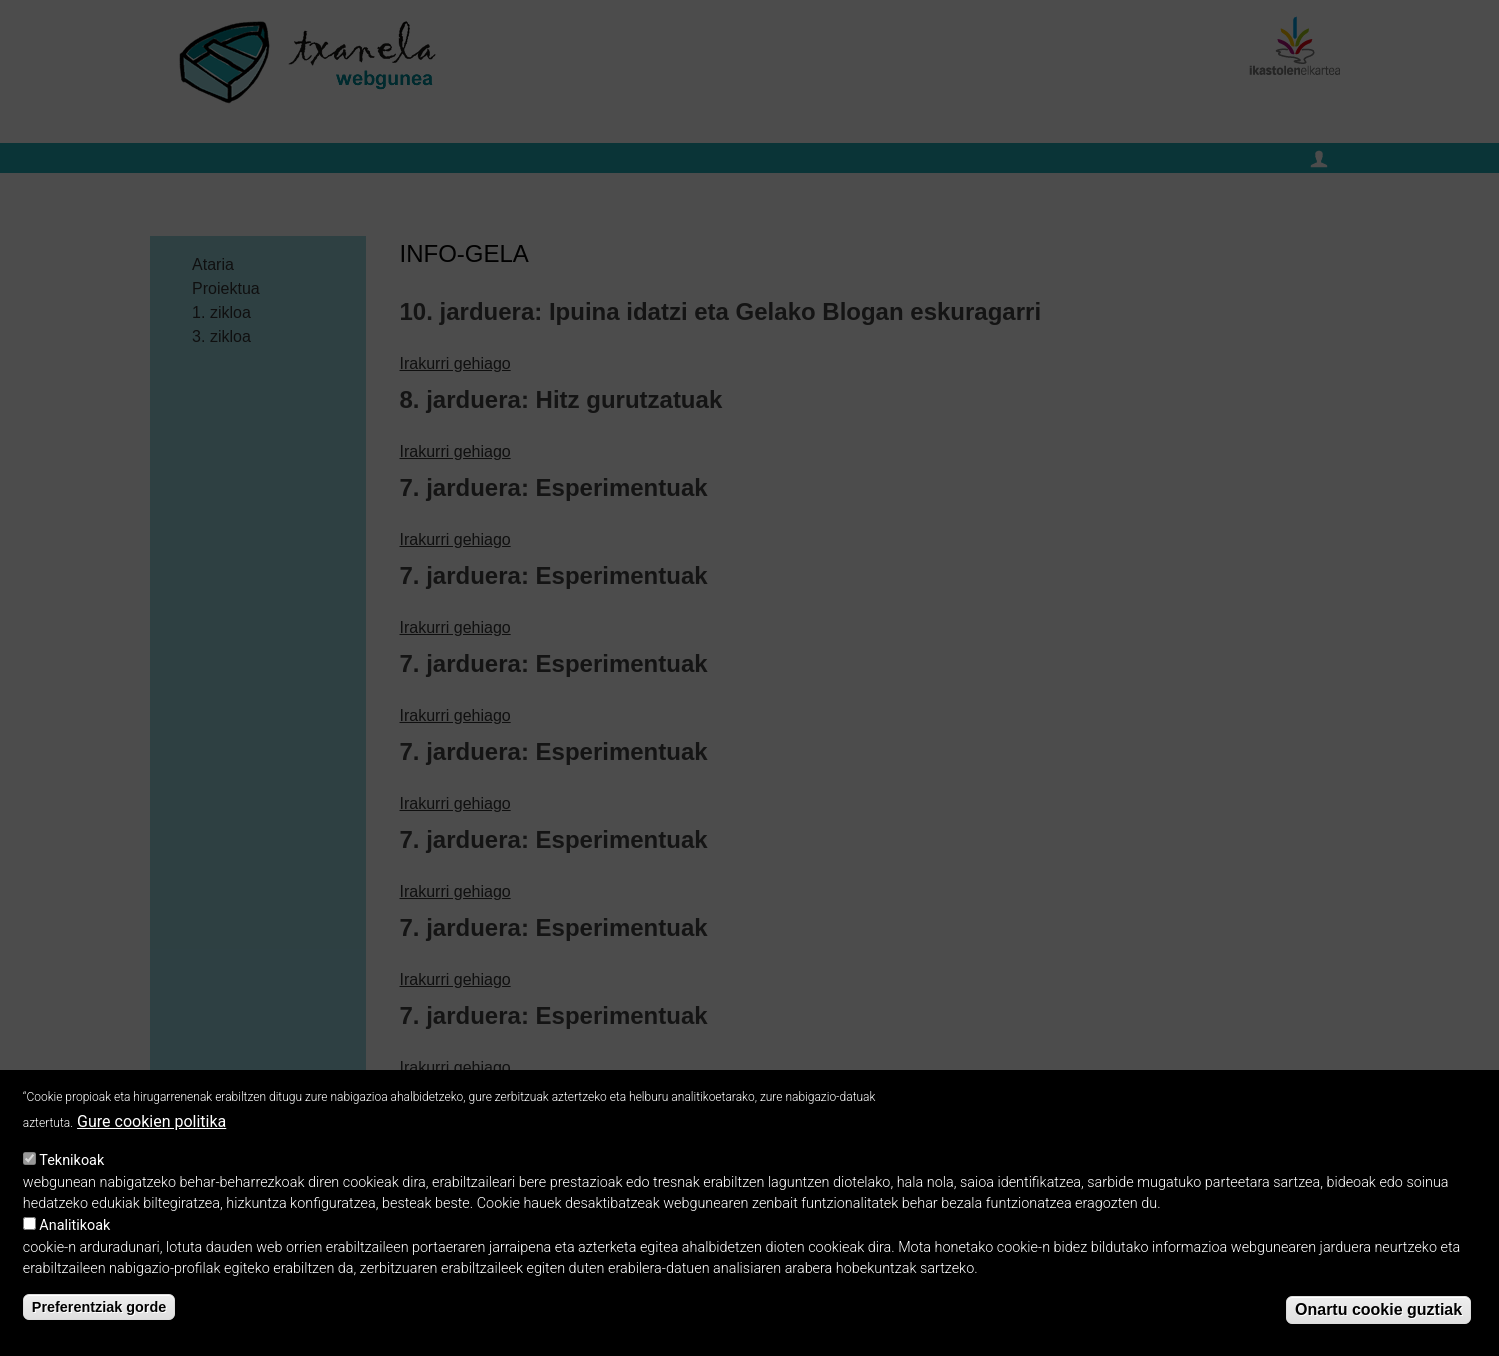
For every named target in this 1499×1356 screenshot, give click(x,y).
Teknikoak (71, 1172)
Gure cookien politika (151, 1133)
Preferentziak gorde (99, 1319)
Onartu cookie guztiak (1378, 1320)
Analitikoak (74, 1236)
